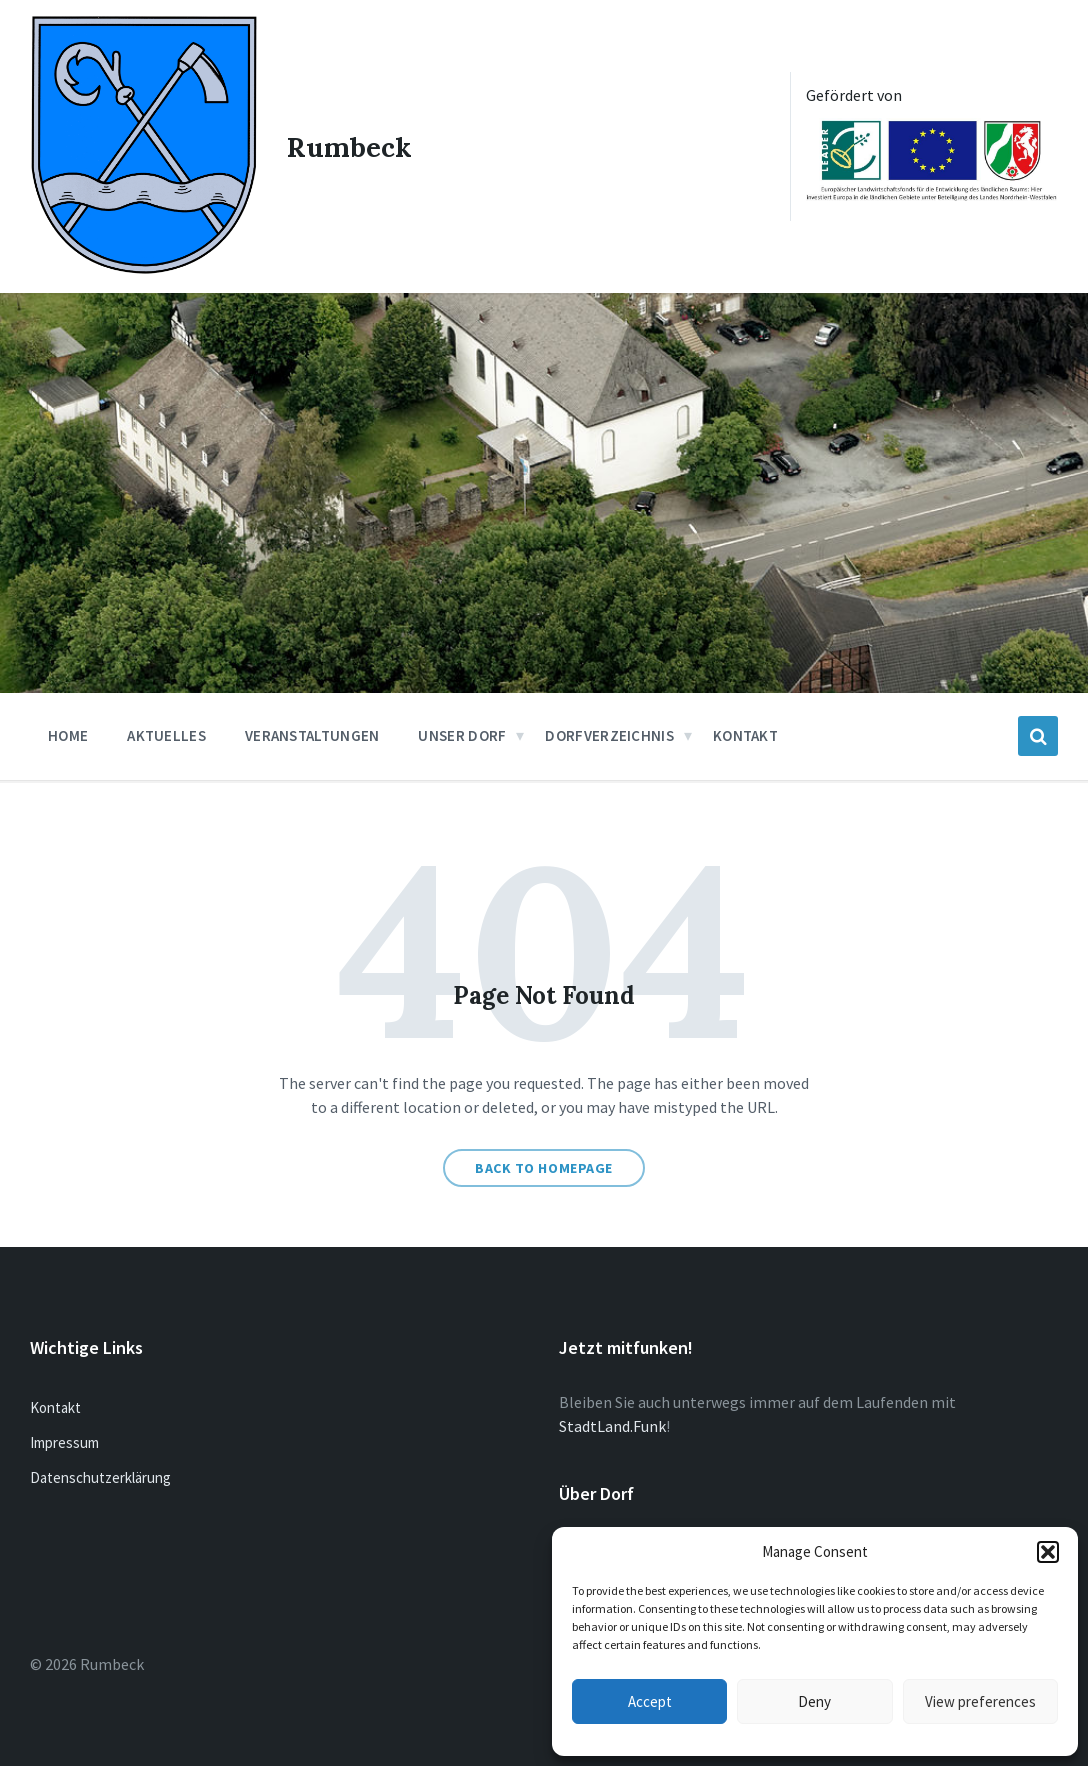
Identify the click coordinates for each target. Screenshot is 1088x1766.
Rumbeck (350, 146)
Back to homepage (544, 1168)
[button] (1048, 1552)
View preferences (980, 1701)
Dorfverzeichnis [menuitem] (609, 735)
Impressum (64, 1441)
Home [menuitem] (68, 735)
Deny (814, 1701)
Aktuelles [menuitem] (166, 735)
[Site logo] (143, 268)
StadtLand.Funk (612, 1425)
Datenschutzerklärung (100, 1476)
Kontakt (55, 1406)
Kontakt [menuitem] (745, 735)
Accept (650, 1701)
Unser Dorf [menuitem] (462, 735)
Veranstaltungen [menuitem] (312, 735)
